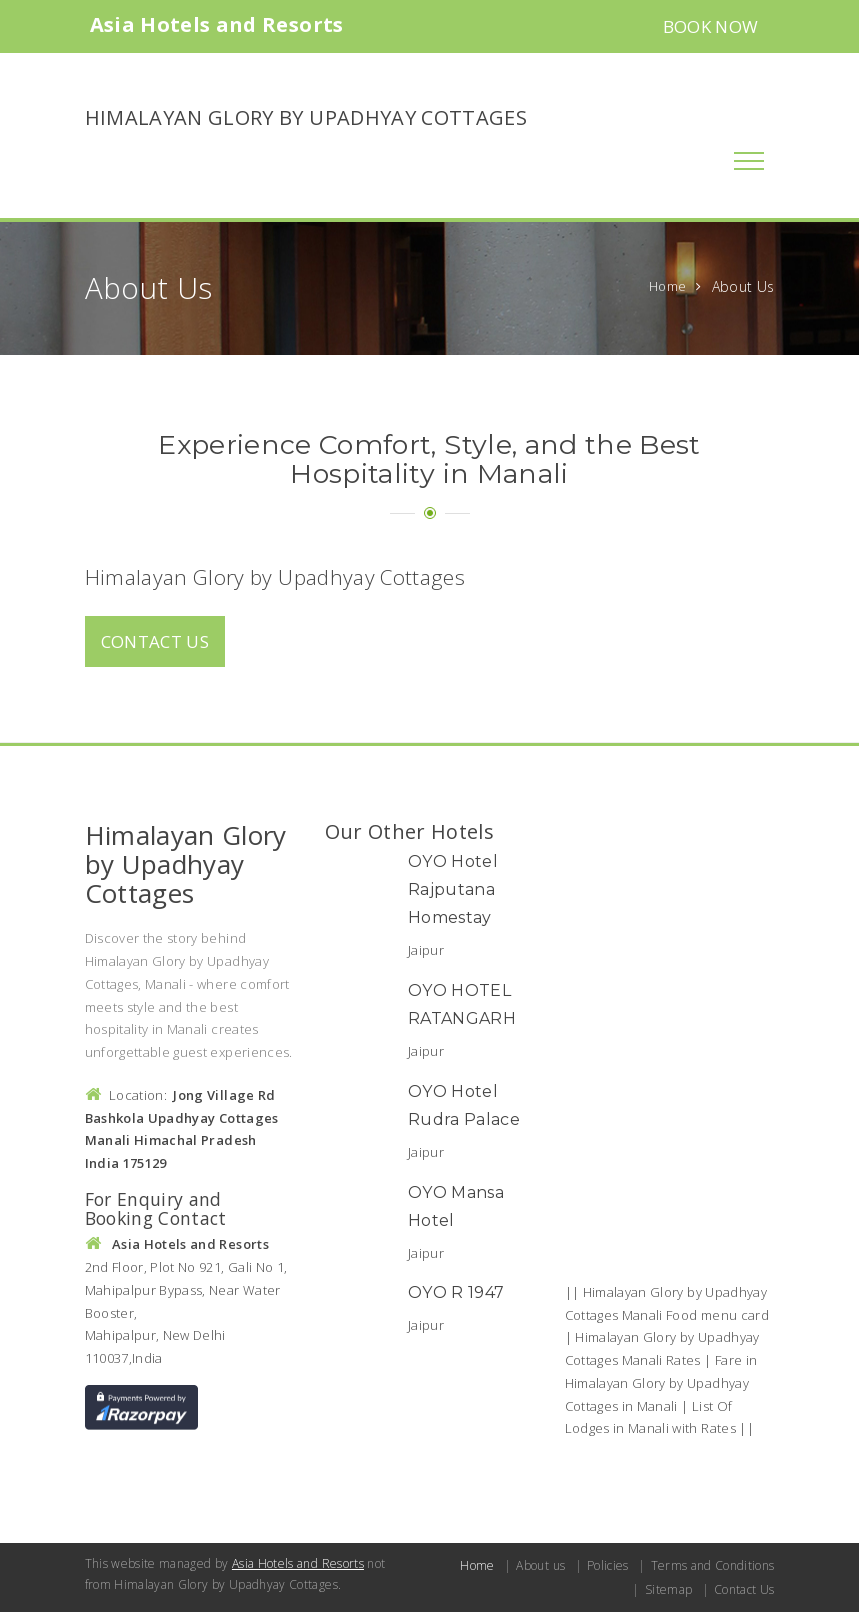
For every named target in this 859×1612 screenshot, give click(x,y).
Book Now (711, 26)
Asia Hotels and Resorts (298, 1563)
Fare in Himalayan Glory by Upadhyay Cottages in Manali (661, 1383)
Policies (608, 1565)
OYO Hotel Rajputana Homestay (453, 889)
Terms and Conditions (713, 1565)
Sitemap (668, 1589)
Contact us (155, 641)
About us (540, 1565)
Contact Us (744, 1589)
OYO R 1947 (456, 1292)
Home (667, 286)
